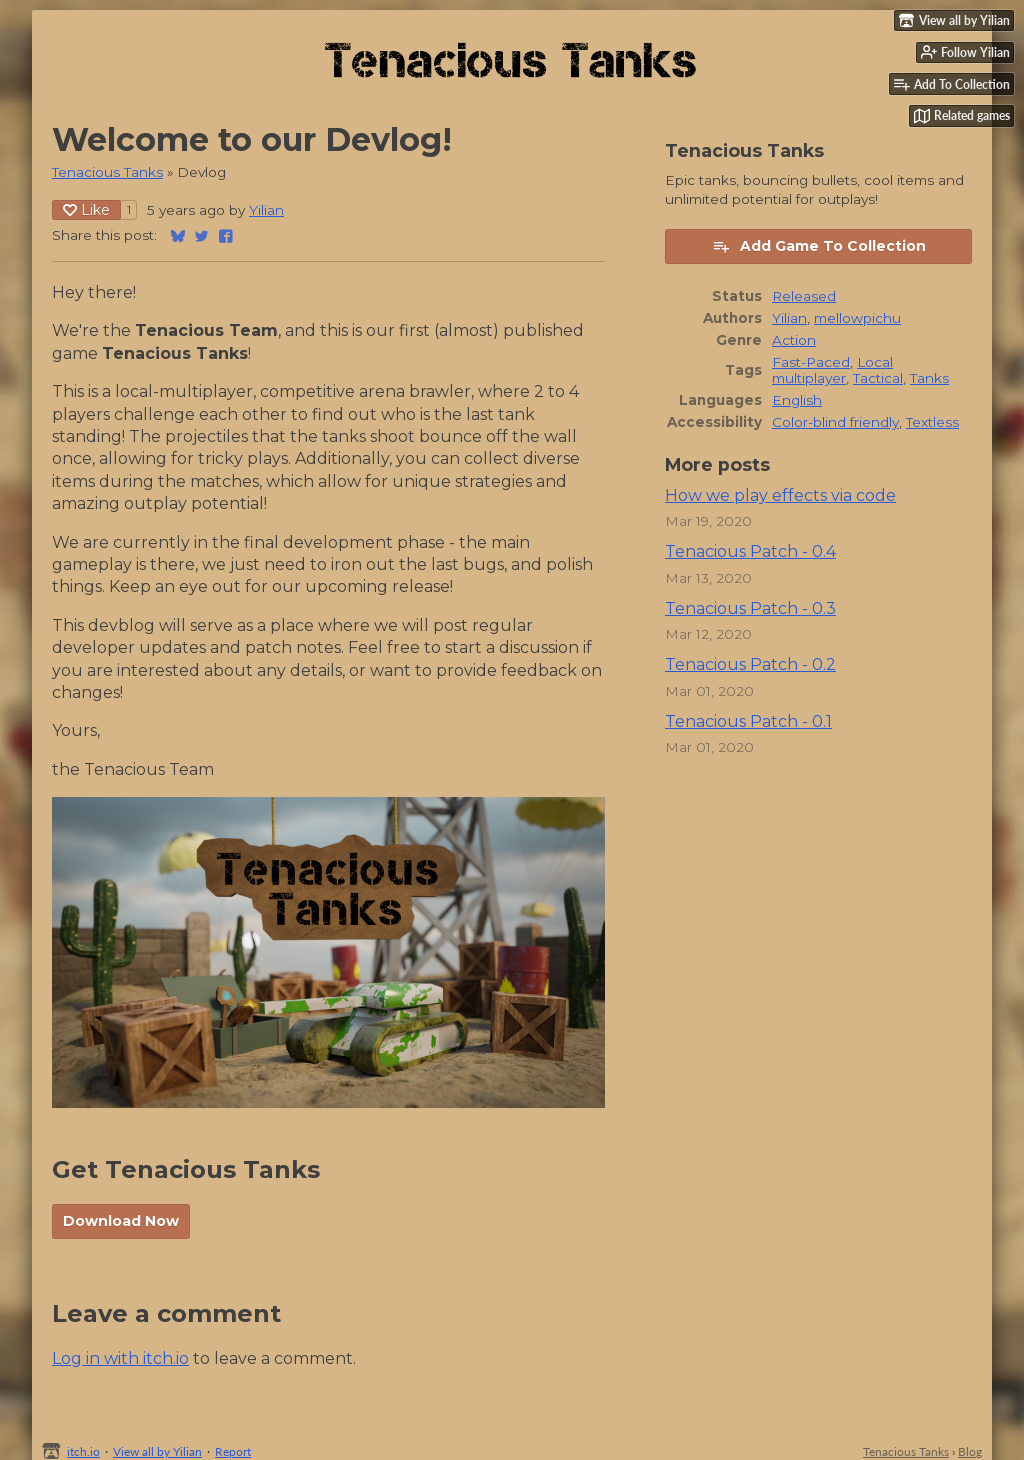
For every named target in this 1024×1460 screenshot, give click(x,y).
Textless (932, 422)
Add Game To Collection (819, 246)
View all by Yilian (157, 1451)
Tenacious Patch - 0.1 (748, 721)
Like (86, 210)
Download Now (121, 1221)
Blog (970, 1451)
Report (233, 1451)
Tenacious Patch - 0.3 (750, 608)
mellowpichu (857, 318)
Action (794, 340)
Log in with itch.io (120, 1358)
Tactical (878, 378)
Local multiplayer (832, 370)
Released (804, 296)
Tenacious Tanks (107, 172)
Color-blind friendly (835, 422)
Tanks (929, 378)
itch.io (83, 1451)
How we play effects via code (780, 495)
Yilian (266, 210)
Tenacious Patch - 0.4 (750, 551)
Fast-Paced (811, 362)
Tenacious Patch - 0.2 (750, 664)
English (797, 400)
